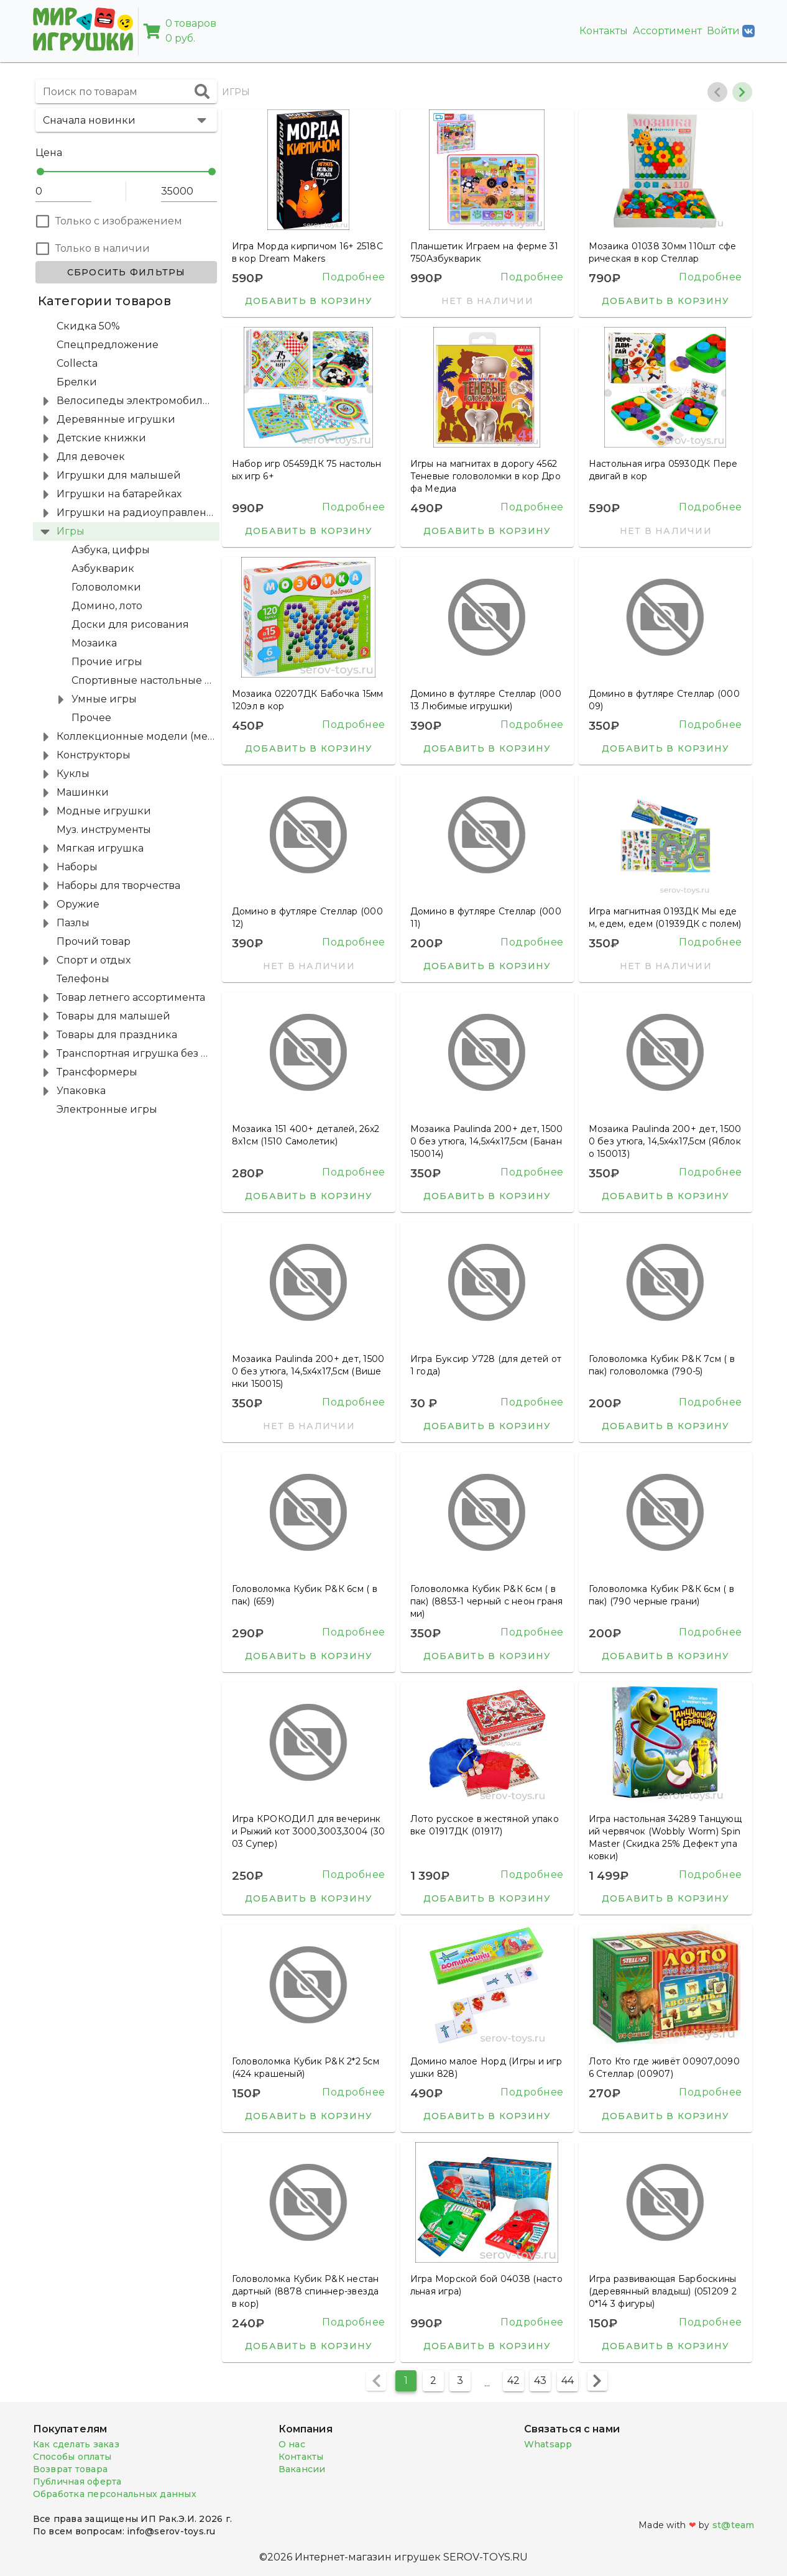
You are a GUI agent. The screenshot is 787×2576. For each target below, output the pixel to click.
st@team (733, 2525)
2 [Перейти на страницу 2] (433, 2380)
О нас (291, 2444)
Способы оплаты (72, 2456)
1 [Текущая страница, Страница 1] (406, 2380)
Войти (731, 31)
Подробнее (353, 277)
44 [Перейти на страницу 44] (567, 2380)
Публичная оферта (77, 2481)
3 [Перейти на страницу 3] (460, 2380)
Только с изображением (118, 221)
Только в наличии (102, 248)
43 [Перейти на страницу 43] (540, 2380)
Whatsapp (548, 2444)
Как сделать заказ (76, 2444)
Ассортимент (667, 31)
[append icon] (202, 91)
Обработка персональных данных (114, 2494)
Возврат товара (70, 2469)
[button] (126, 120)
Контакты (603, 31)
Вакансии (302, 2469)
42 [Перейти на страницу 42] (513, 2380)
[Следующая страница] (597, 2381)
